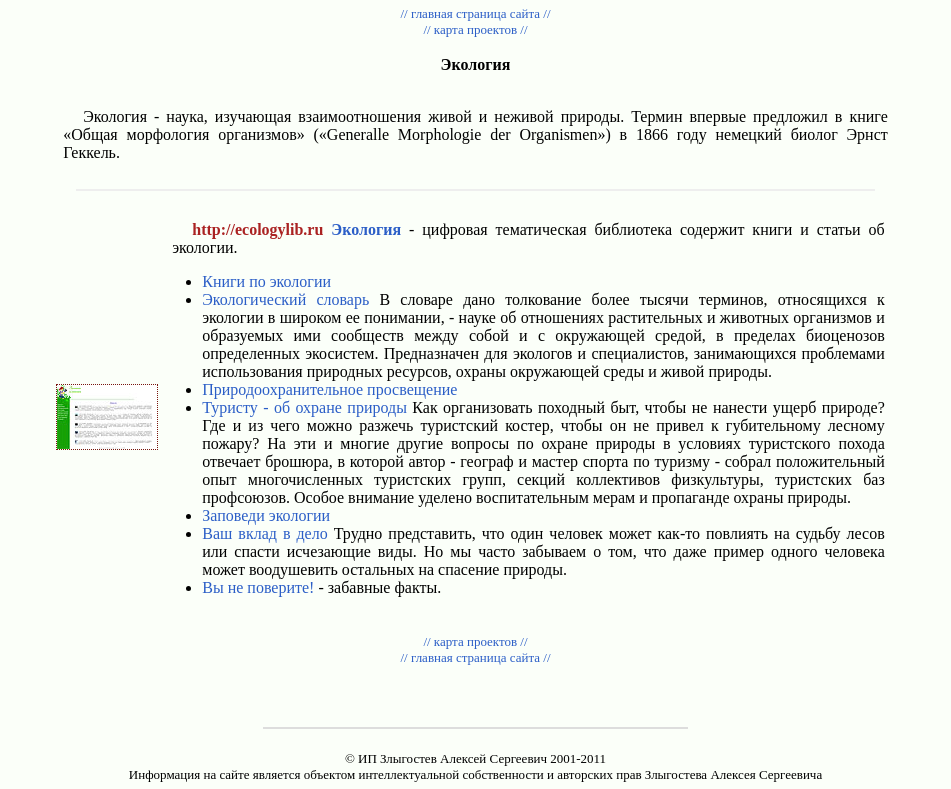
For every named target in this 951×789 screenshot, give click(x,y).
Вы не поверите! (258, 587)
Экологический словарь (285, 299)
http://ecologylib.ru (257, 229)
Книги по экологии (266, 281)
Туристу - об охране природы (304, 407)
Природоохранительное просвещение (329, 389)
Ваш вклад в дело (264, 533)
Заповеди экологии (266, 515)
